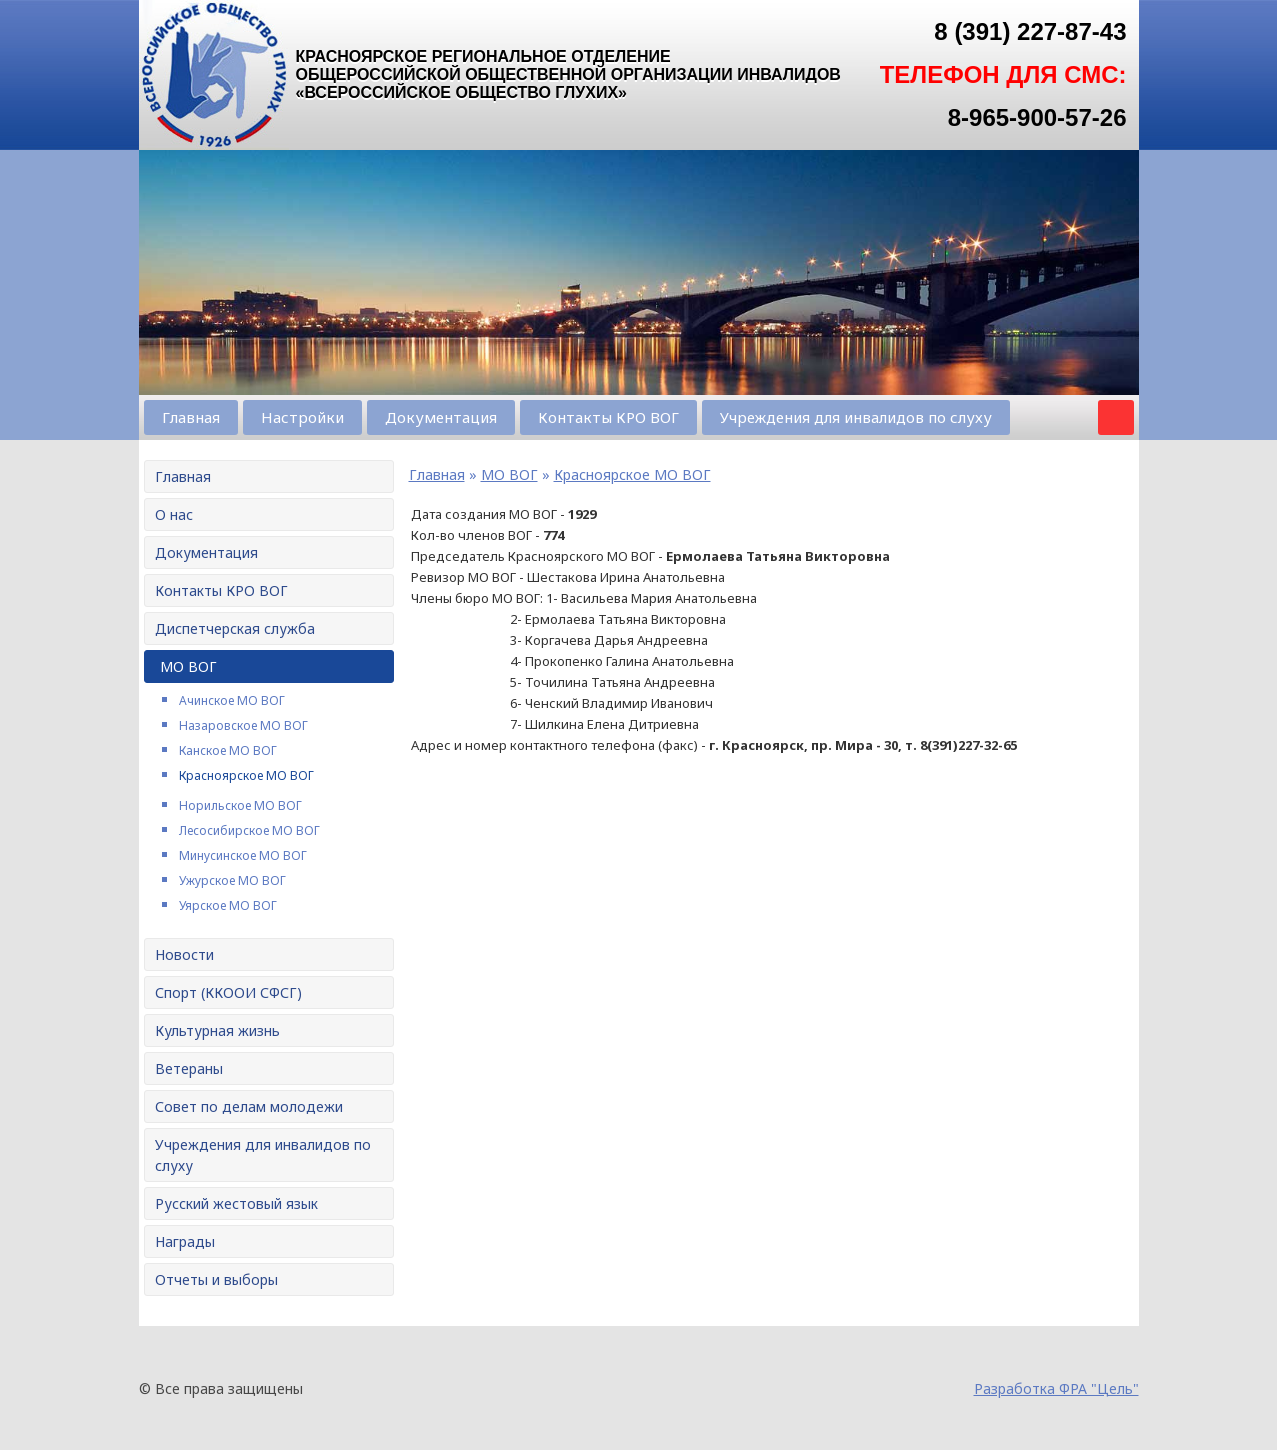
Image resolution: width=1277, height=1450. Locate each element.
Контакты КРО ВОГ (608, 417)
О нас (174, 514)
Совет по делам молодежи (249, 1106)
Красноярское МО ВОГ (246, 775)
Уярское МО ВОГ (228, 905)
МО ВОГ (188, 666)
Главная (191, 417)
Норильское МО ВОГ (240, 805)
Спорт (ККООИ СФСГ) (228, 992)
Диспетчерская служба (235, 628)
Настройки (302, 417)
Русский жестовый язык (236, 1203)
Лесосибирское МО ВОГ (249, 830)
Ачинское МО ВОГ (232, 700)
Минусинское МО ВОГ (243, 855)
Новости (184, 954)
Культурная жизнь (217, 1030)
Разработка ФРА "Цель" (1056, 1388)
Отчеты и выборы (216, 1279)
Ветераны (189, 1068)
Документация (441, 417)
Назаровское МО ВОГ (243, 725)
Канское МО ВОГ (228, 750)
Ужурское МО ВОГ (232, 880)
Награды (185, 1241)
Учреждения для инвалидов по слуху (856, 417)
